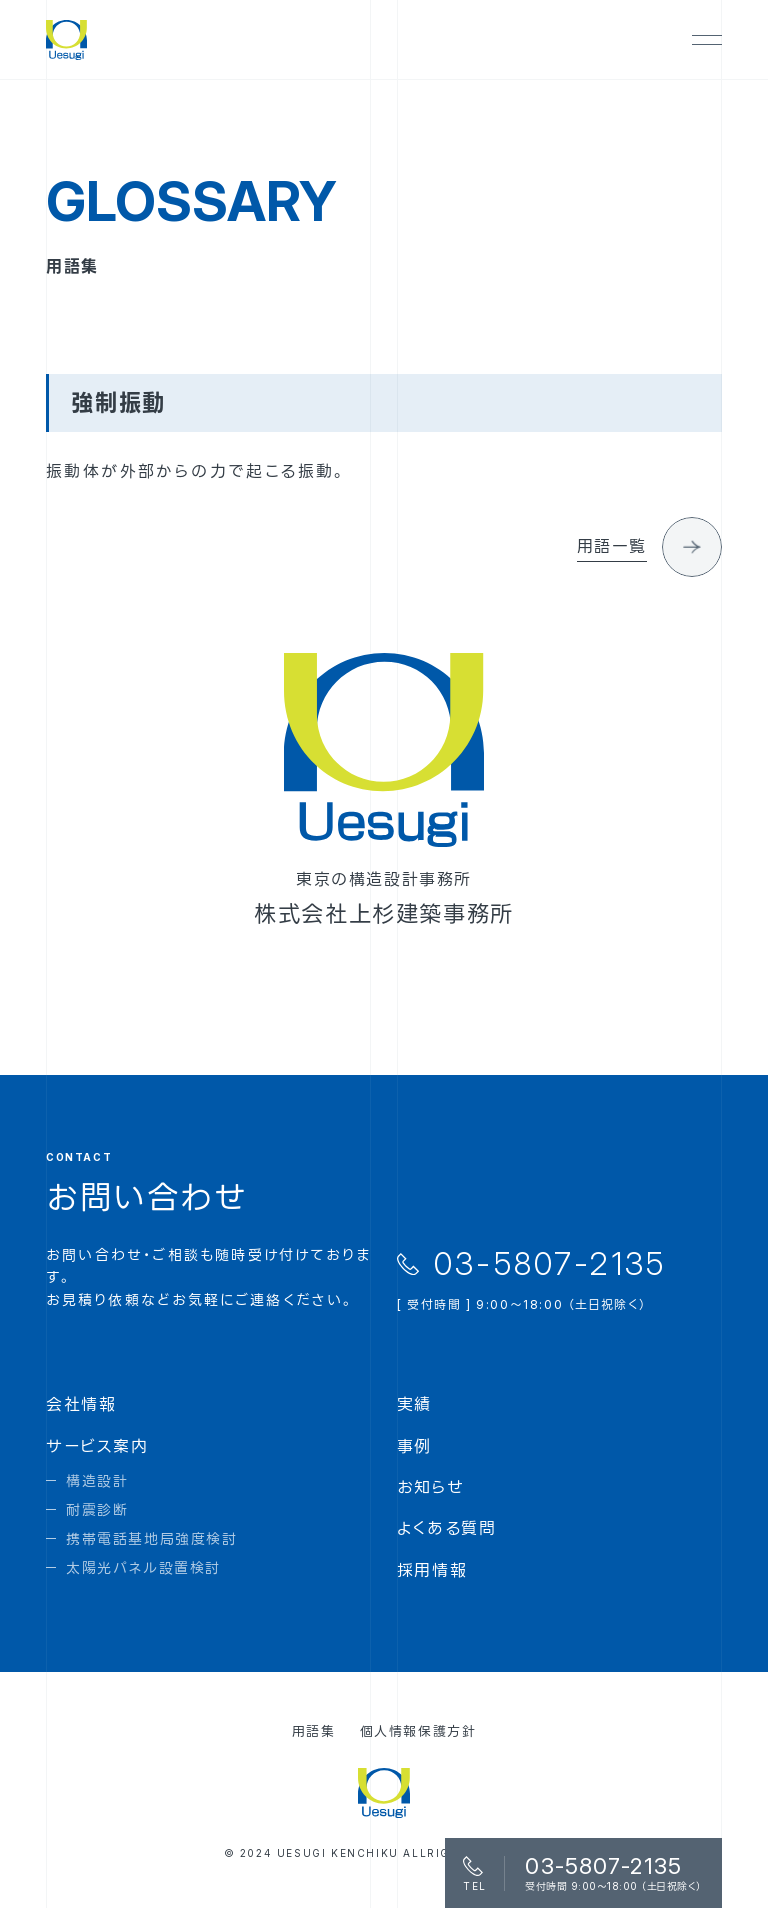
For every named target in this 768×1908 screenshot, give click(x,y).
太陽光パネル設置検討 (143, 1567)
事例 (414, 1446)
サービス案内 (97, 1446)
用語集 (314, 1731)
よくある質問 (447, 1528)
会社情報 (81, 1404)
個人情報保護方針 (418, 1731)
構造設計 (97, 1480)
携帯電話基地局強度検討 (152, 1538)
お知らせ (430, 1487)
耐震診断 (97, 1509)
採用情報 (432, 1570)
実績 (414, 1404)
